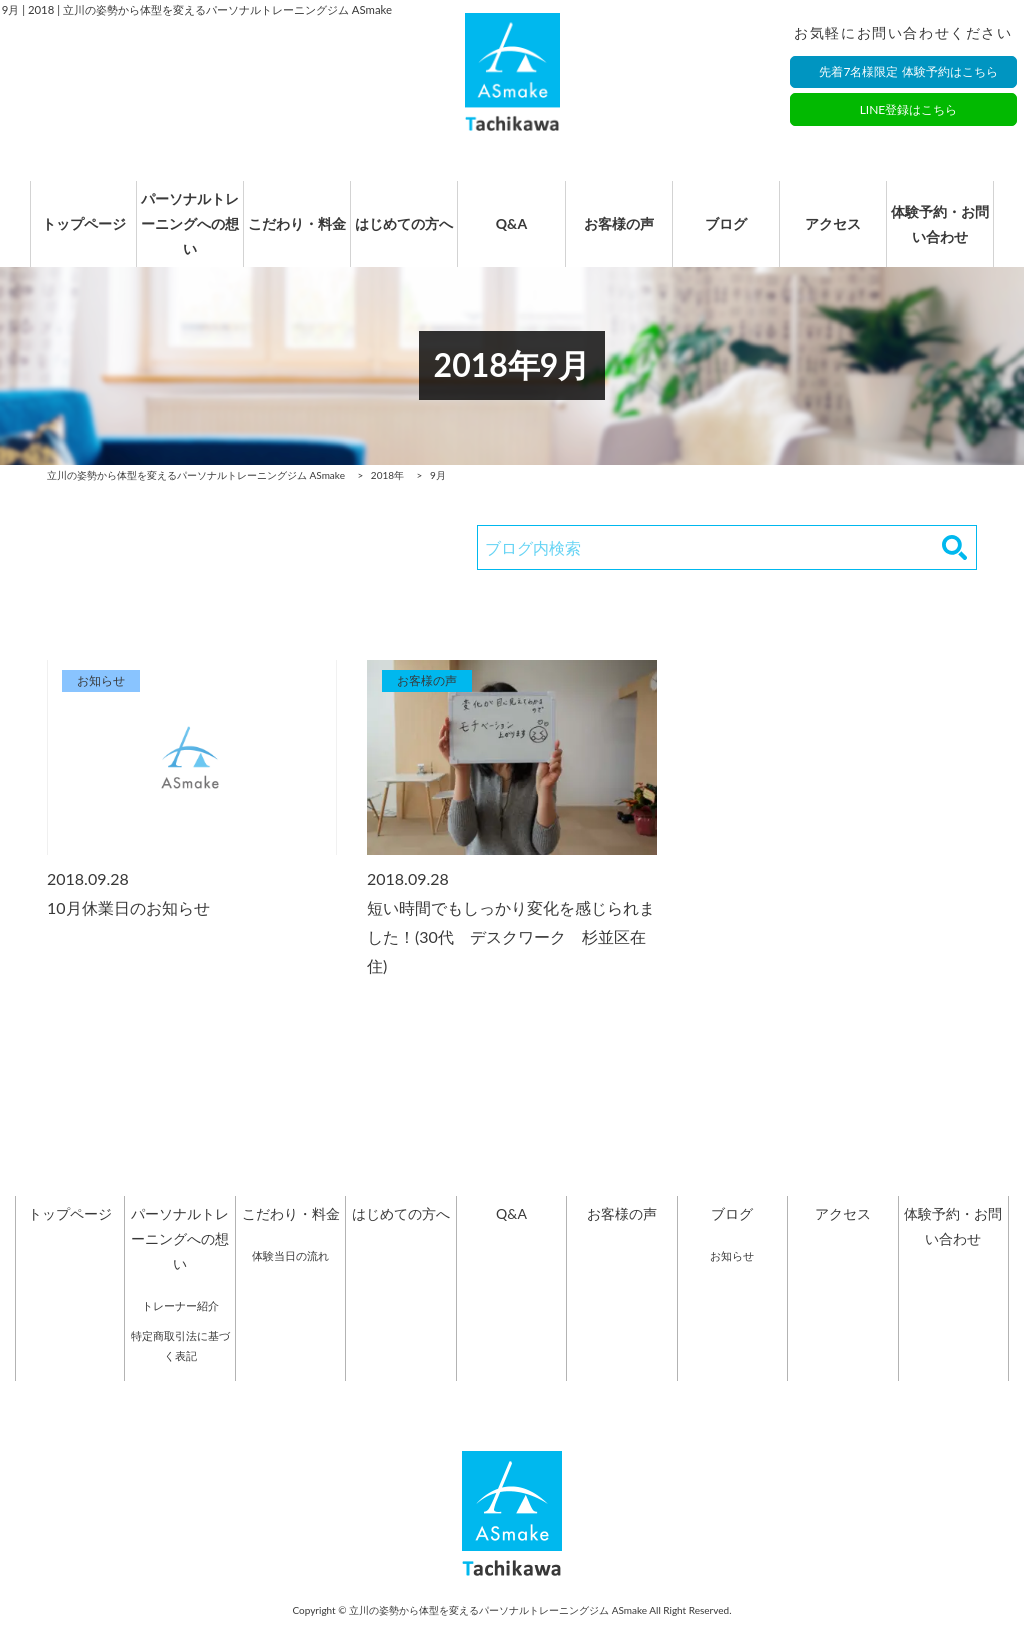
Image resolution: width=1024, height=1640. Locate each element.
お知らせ (732, 1276)
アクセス (843, 234)
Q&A (512, 234)
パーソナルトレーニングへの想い (180, 234)
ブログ (732, 234)
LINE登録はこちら (909, 110)
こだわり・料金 (291, 234)
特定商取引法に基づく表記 (180, 1366)
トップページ (70, 234)
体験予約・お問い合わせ (953, 235)
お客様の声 (622, 234)
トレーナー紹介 (180, 1326)
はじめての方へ (401, 234)
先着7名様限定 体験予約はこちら (908, 72)
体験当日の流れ (290, 1276)
